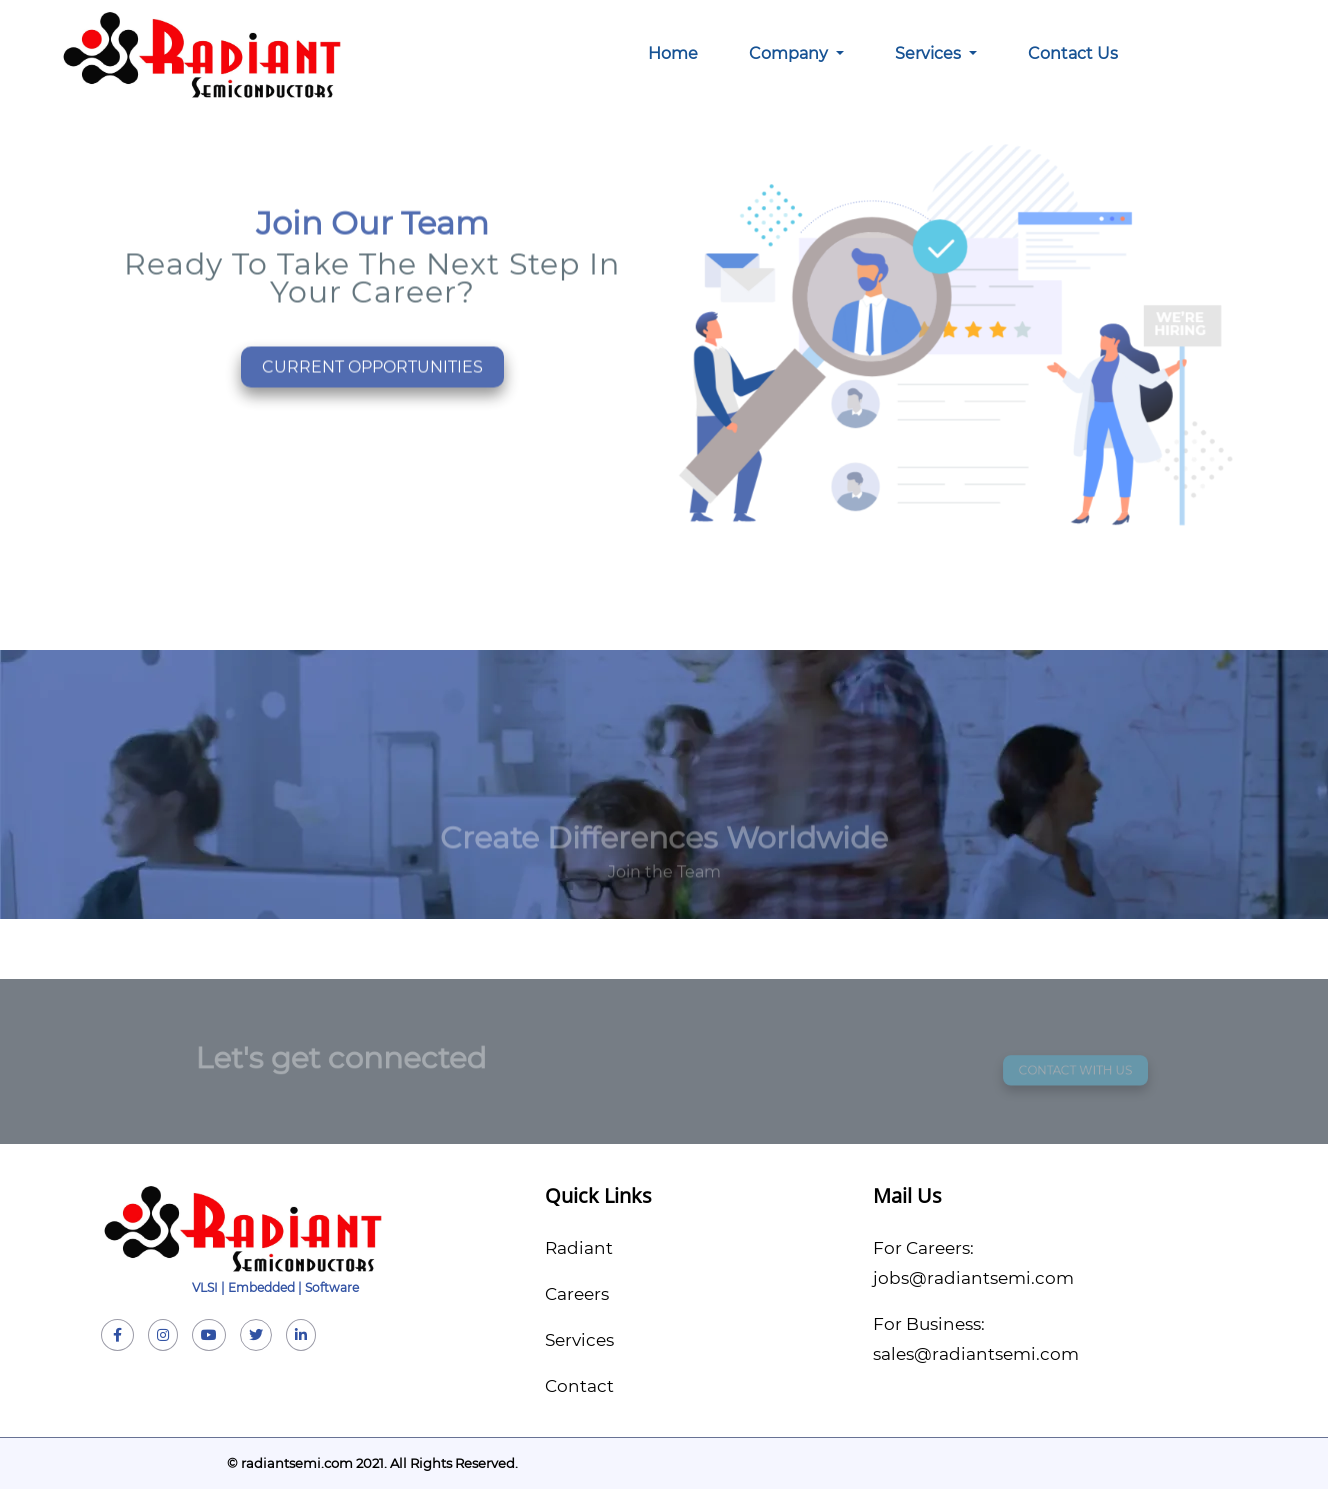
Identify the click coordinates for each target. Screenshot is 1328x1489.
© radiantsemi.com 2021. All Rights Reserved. (372, 1463)
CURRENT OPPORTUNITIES (372, 360)
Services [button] (930, 53)
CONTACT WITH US (1073, 1069)
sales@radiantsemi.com (976, 1354)
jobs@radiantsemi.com (973, 1278)
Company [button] (790, 53)
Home (673, 53)
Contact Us (1073, 53)
